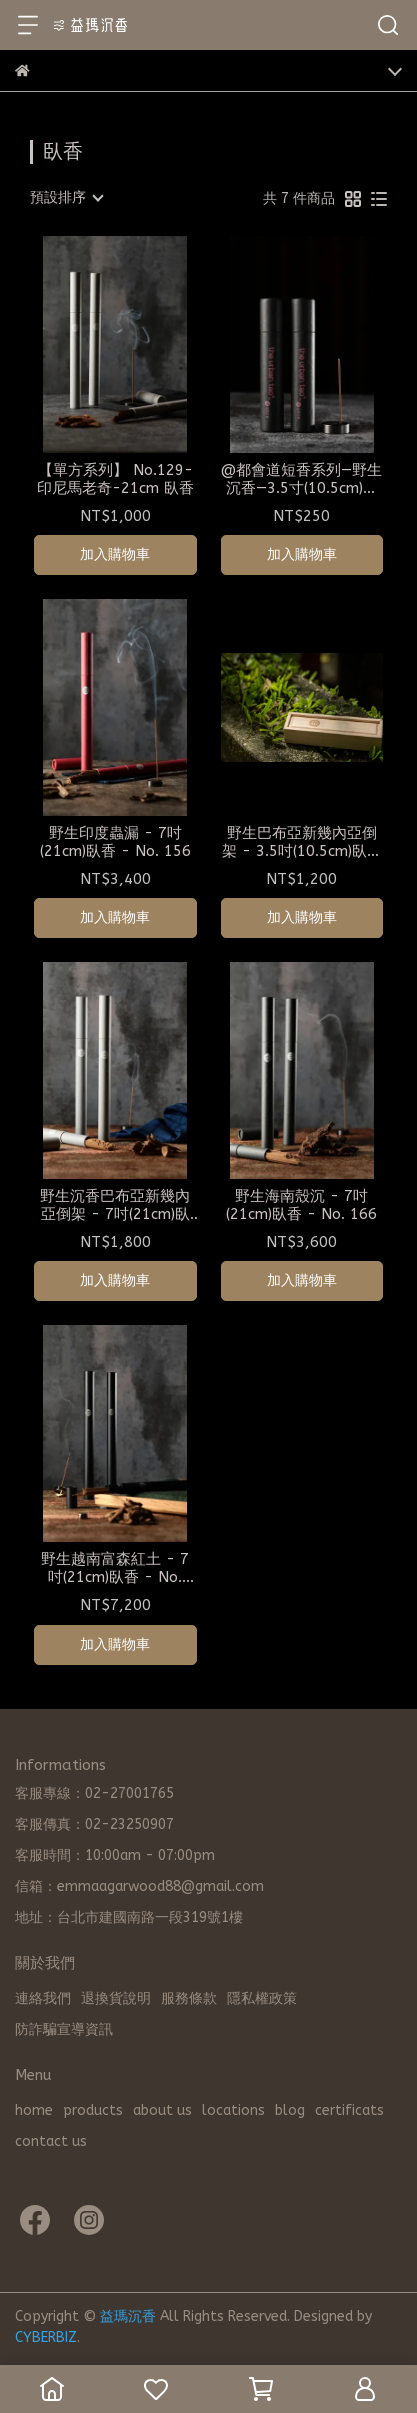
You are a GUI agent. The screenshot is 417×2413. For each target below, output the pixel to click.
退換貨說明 (116, 1998)
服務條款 (189, 1998)
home (34, 2110)
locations (233, 2110)
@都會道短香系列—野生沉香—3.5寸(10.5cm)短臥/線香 (301, 479)
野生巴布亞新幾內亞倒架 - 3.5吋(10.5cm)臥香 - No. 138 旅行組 (302, 842)
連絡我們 (43, 1998)
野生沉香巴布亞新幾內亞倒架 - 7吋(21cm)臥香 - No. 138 (115, 1205)
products (93, 2110)
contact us (51, 2141)
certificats (349, 2110)
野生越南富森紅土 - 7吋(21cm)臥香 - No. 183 (115, 1568)
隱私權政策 (262, 1998)
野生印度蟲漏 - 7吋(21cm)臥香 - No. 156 (115, 842)
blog (290, 2110)
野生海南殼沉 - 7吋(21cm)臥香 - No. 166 (301, 1205)
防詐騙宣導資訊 (64, 2029)
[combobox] (66, 198)
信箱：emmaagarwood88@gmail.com (139, 1886)
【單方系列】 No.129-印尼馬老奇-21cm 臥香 (115, 479)
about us (162, 2110)
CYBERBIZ (46, 2337)
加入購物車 (115, 554)
